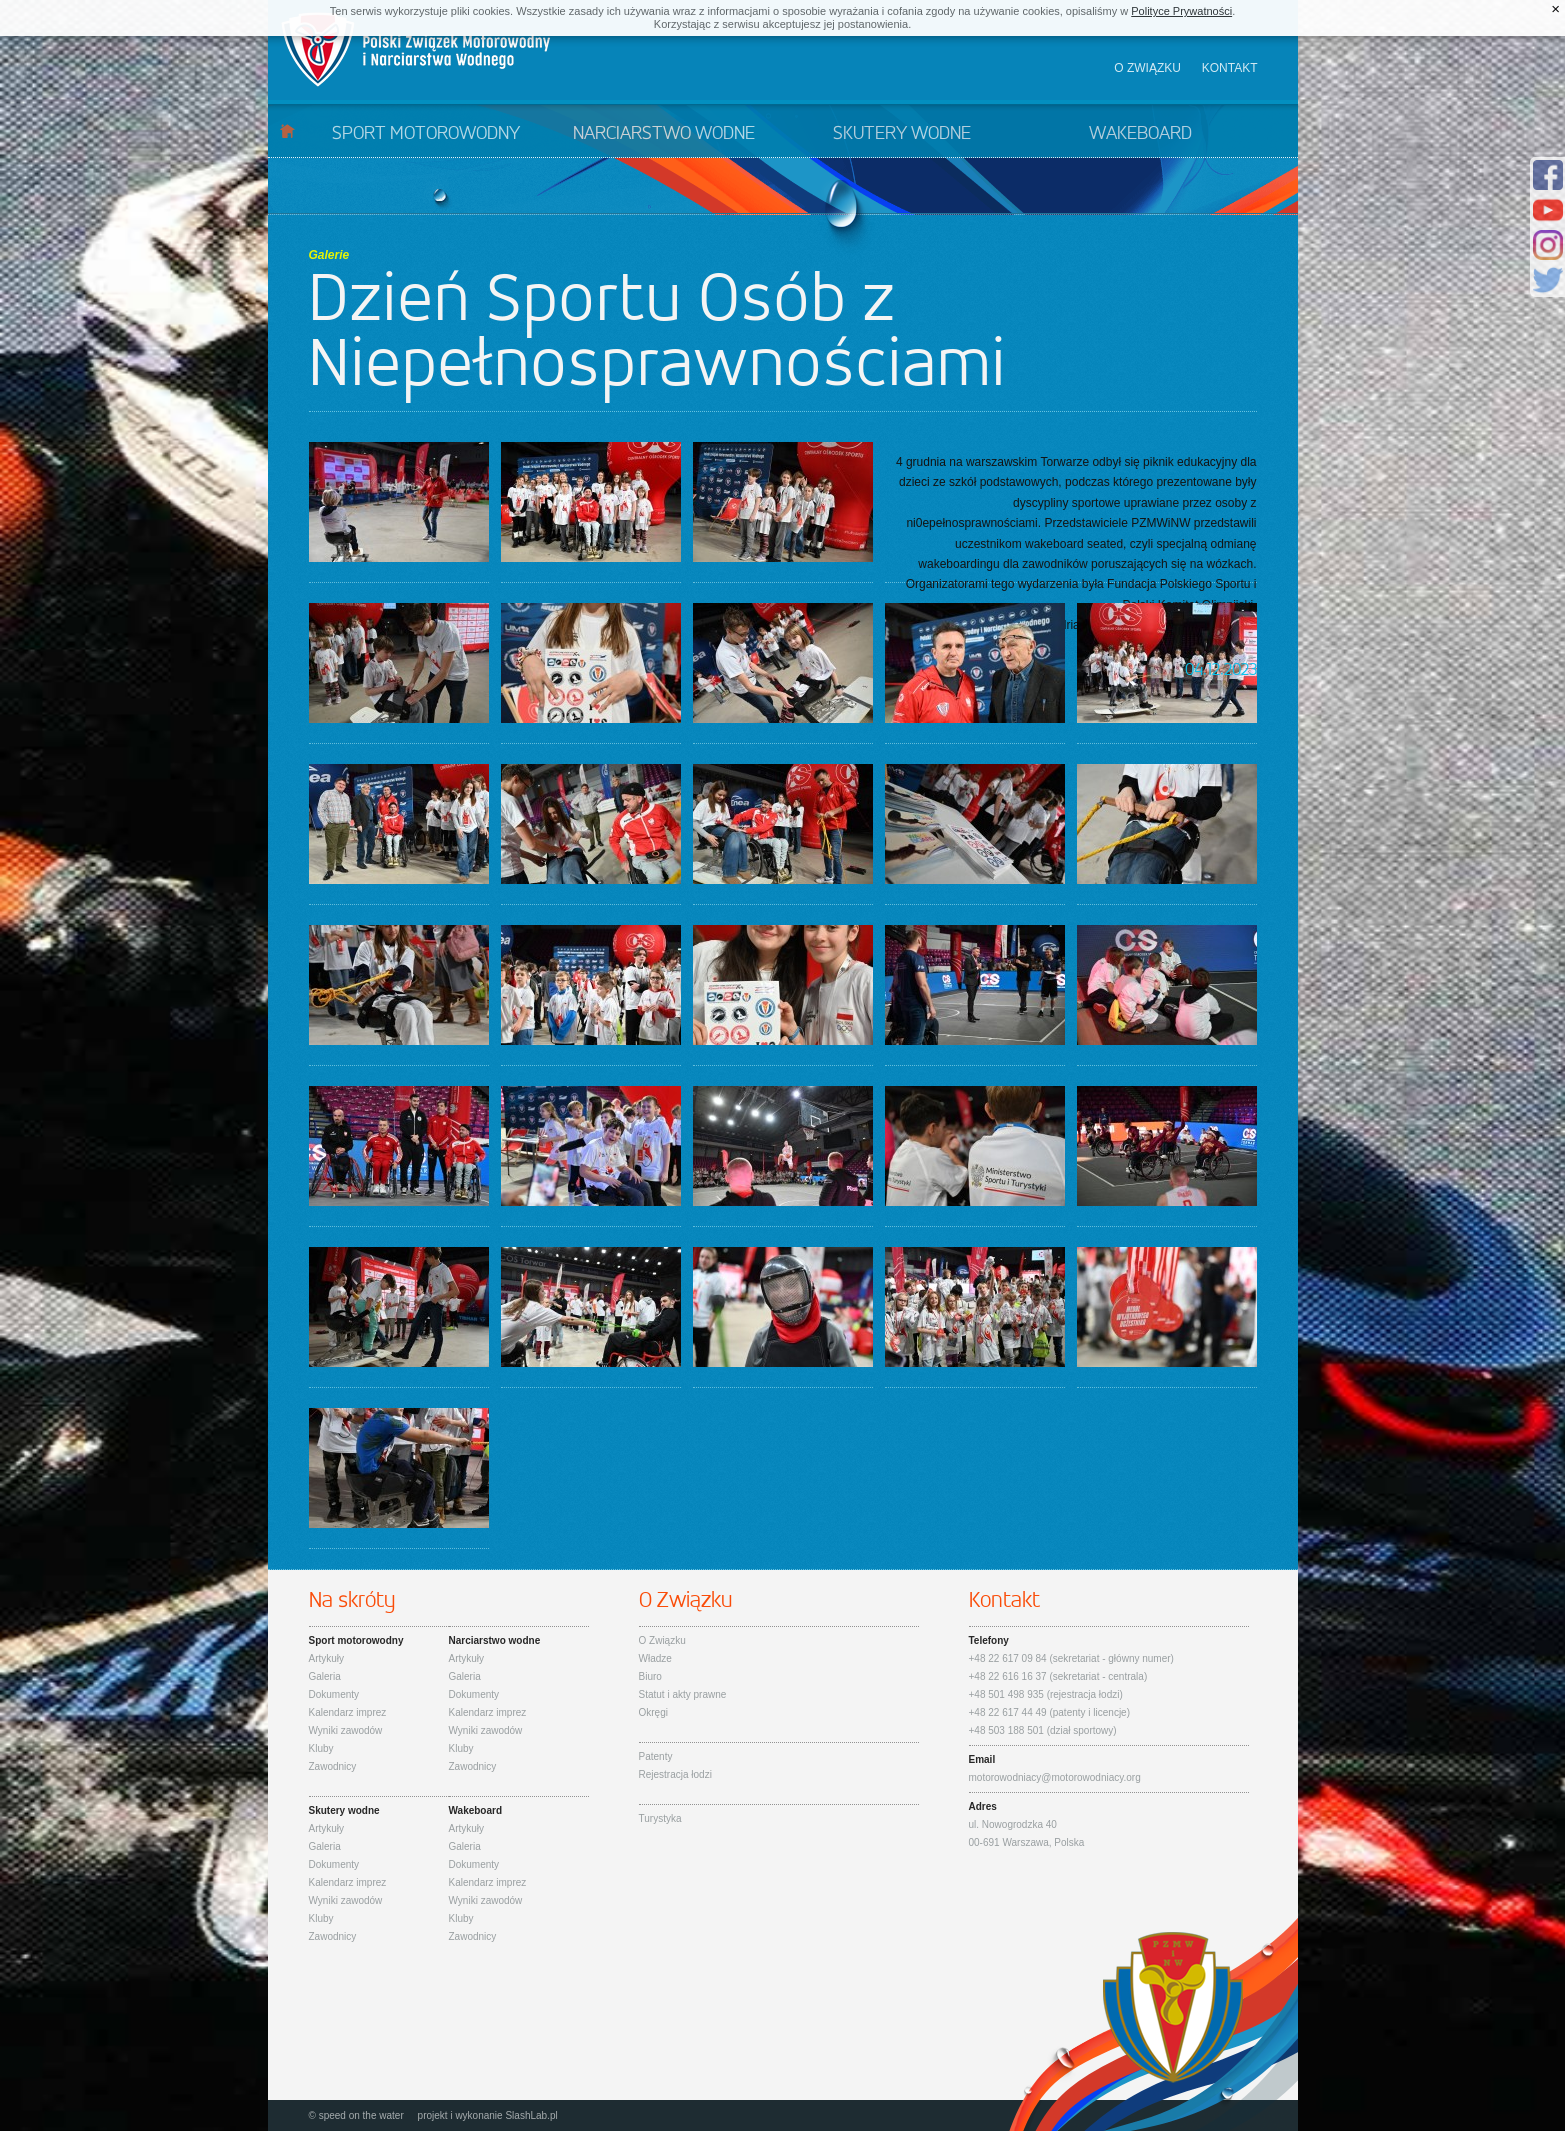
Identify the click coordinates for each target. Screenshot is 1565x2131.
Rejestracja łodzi (675, 1774)
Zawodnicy (333, 1766)
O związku (1147, 68)
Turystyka (660, 1818)
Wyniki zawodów (346, 1730)
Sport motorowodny (426, 134)
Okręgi (653, 1712)
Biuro (650, 1676)
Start (287, 130)
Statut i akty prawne (683, 1694)
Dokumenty (334, 1694)
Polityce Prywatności (1181, 11)
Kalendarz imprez (348, 1712)
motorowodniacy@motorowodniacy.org (1055, 1777)
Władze (655, 1658)
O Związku (662, 1640)
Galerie (329, 255)
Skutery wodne (902, 134)
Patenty (656, 1756)
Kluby (321, 1748)
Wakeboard (1140, 134)
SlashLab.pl (531, 2115)
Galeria (325, 1676)
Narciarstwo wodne (664, 134)
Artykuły (327, 1658)
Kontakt (1230, 68)
